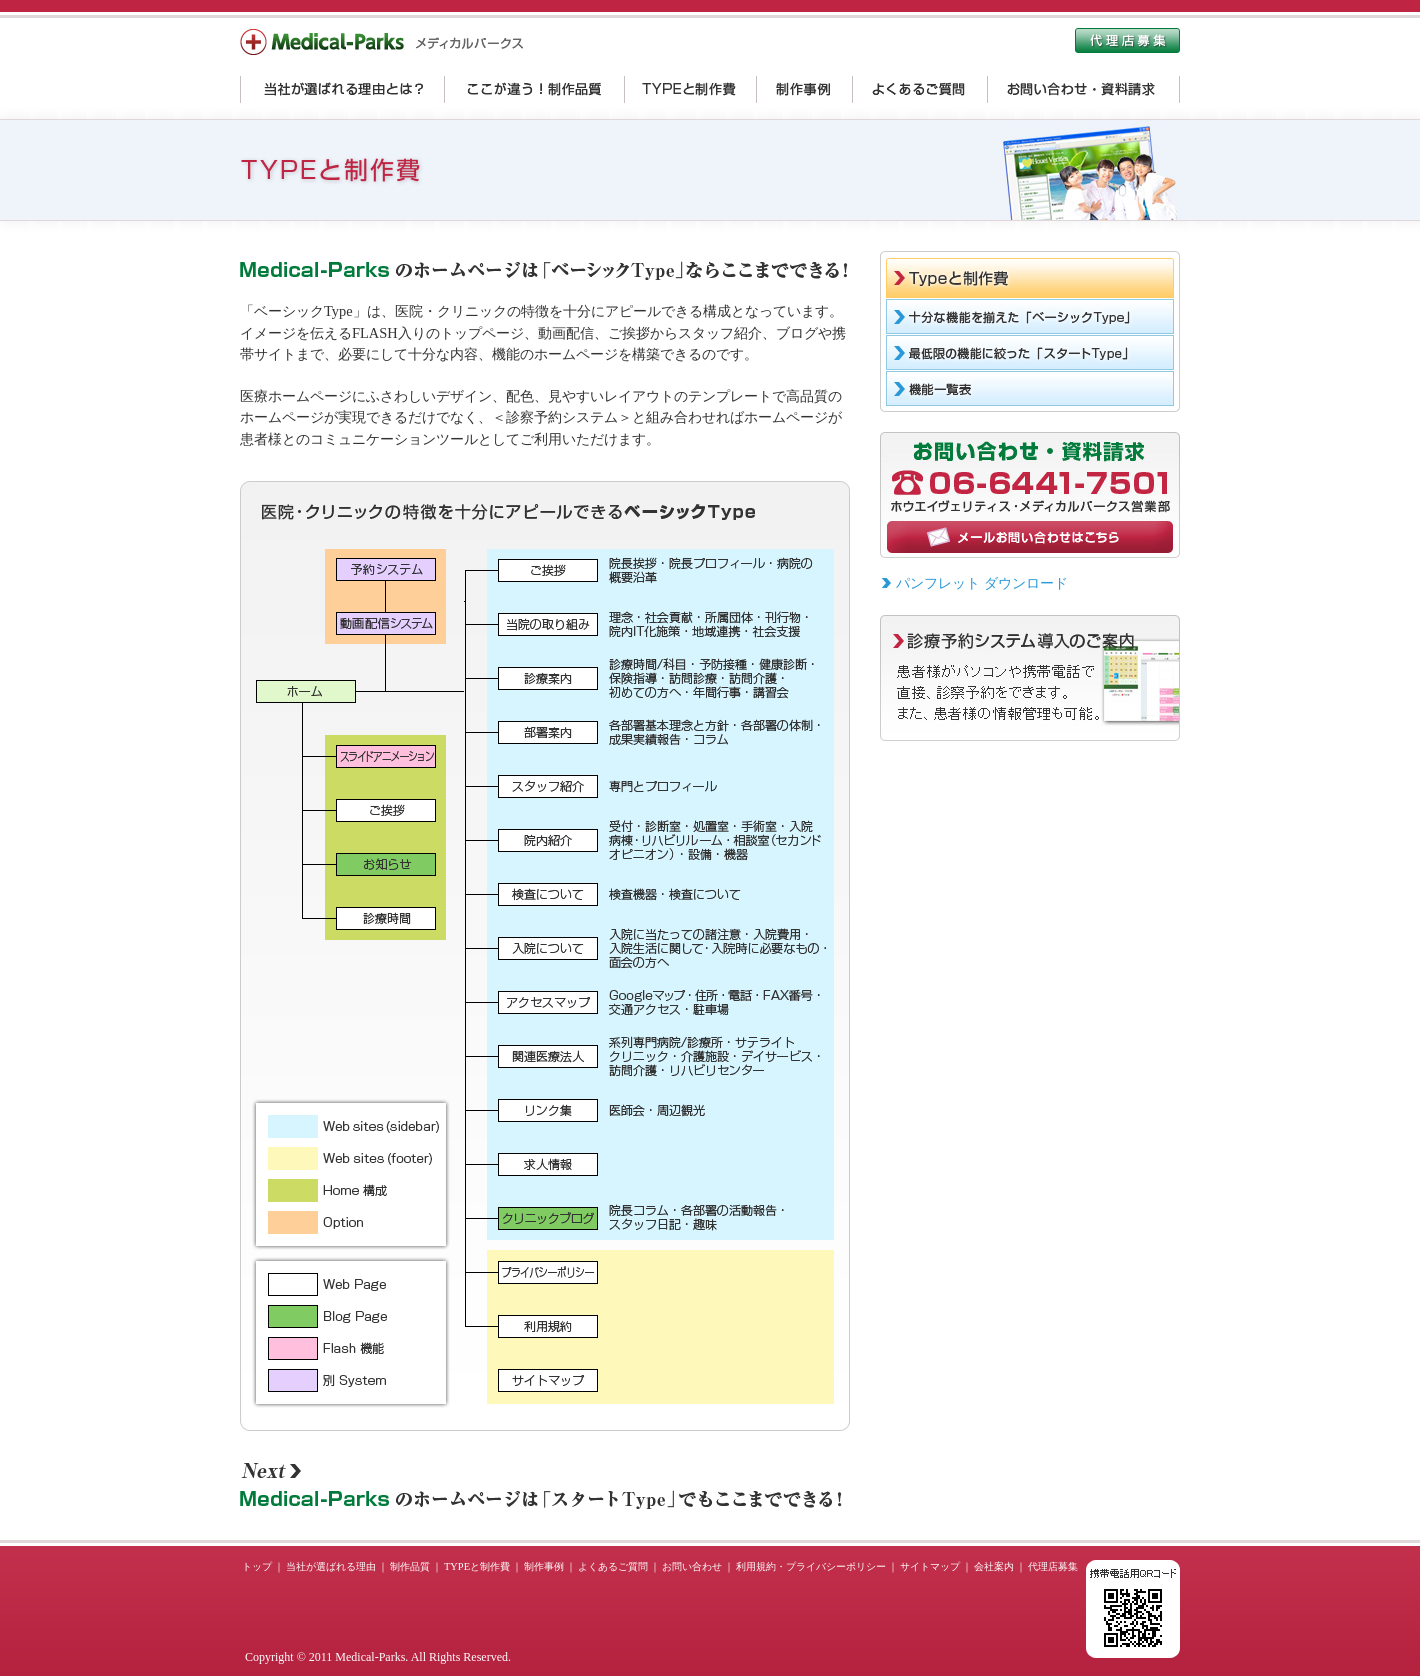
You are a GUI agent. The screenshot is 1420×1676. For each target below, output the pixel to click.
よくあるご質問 (613, 1566)
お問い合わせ (692, 1566)
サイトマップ (930, 1566)
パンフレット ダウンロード (982, 583)
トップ (257, 1566)
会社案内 (994, 1566)
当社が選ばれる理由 (331, 1566)
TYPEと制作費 (477, 1566)
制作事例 (544, 1566)
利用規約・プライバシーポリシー (811, 1566)
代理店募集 (1053, 1566)
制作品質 (410, 1566)
